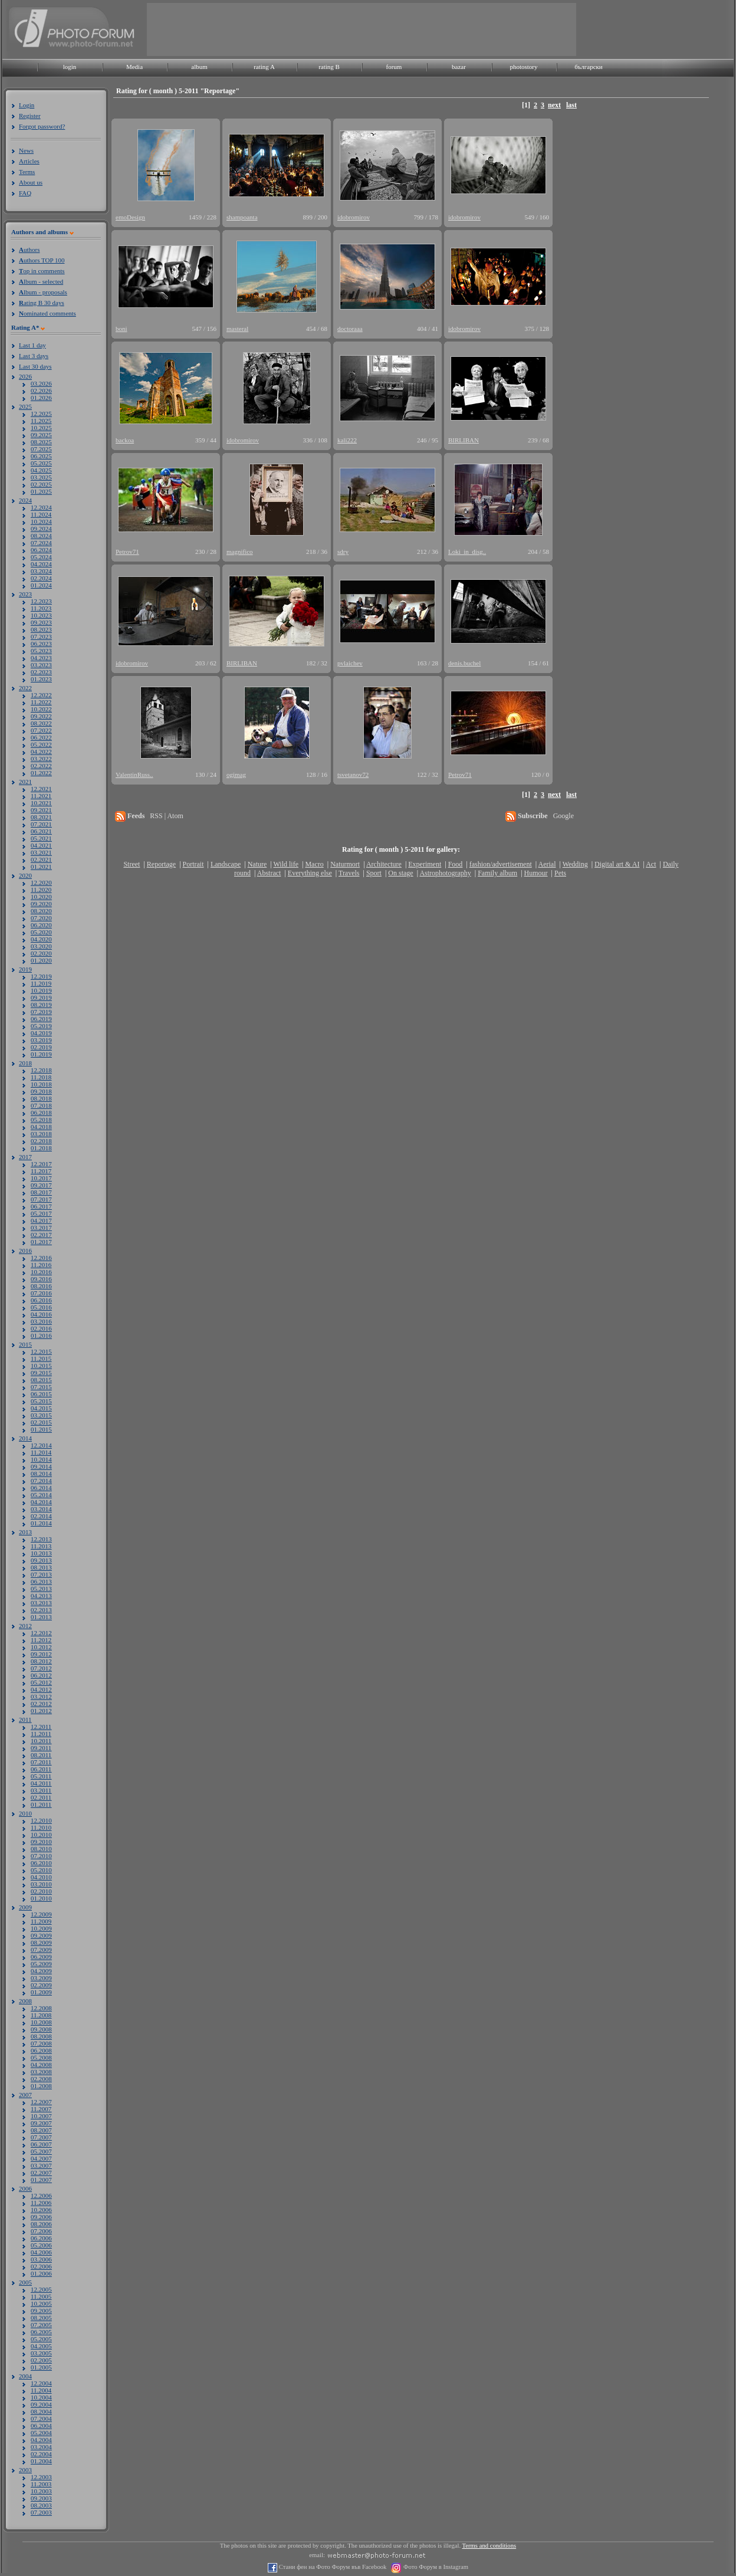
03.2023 (41, 664)
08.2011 (41, 1754)
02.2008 (41, 2078)
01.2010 (41, 1898)
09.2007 (41, 2123)
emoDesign (130, 217)
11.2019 (41, 983)
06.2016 (41, 1300)
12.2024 (41, 507)
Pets (560, 873)
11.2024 (41, 514)
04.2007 (41, 2158)
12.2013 (41, 1539)
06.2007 (41, 2144)
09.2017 (41, 1185)
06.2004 (41, 2425)
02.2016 (41, 1328)
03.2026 (41, 383)
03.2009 (41, 1977)
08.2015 (41, 1379)
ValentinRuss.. (134, 774)
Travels (349, 873)
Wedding (575, 864)
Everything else (310, 873)
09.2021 (41, 809)
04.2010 (41, 1877)
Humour (536, 873)
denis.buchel (464, 663)
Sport (374, 873)
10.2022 (41, 709)
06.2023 (41, 643)
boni (121, 328)
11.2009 (41, 1921)
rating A (264, 66)
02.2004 (41, 2453)
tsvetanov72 (353, 774)
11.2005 (41, 2296)
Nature (257, 864)
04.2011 (41, 1783)
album (199, 66)
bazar (459, 66)
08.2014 (41, 1473)
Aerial (547, 864)
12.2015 (41, 1351)
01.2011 (41, 1804)
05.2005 (41, 2338)
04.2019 (41, 1032)
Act (651, 864)
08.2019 (41, 1004)
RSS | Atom (166, 816)
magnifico (239, 551)
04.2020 (41, 939)
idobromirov (353, 217)
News (26, 150)
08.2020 (41, 910)
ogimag (236, 774)
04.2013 (41, 1595)
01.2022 (41, 772)
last (571, 105)
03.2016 (41, 1321)
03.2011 (41, 1790)
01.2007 (41, 2179)
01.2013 (41, 1616)
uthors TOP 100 (41, 260)
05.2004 (41, 2432)
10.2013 (41, 1553)
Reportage (161, 864)
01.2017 (41, 1241)
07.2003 (41, 2512)
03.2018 (41, 1133)
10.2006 (41, 2209)
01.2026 (41, 397)
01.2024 (41, 585)
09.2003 (41, 2498)
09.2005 (41, 2310)
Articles (29, 161)
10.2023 (41, 615)
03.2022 (41, 758)
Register (30, 115)
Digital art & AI (616, 864)
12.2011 (41, 1726)
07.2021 (41, 824)
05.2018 (41, 1119)
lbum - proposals (43, 292)
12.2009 (41, 1914)
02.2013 (41, 1609)
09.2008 (41, 2029)
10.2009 (41, 1928)
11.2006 (41, 2202)
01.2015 (41, 1429)
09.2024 (41, 528)
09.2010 (41, 1841)
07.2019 (41, 1011)
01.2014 (41, 1523)
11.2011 (41, 1733)
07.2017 (41, 1199)
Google (563, 816)
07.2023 (41, 636)
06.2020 (41, 924)
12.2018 (41, 1070)
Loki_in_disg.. (467, 551)
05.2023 (41, 650)
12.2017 (41, 1163)
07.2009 (41, 1949)
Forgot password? (42, 126)
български (588, 66)
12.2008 (41, 2007)
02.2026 (41, 390)
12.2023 (41, 601)
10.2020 (41, 896)
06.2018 (41, 1112)
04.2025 (41, 470)
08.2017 (41, 1192)
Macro (314, 864)
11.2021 (41, 795)
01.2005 (41, 2367)
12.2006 (41, 2195)
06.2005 (41, 2331)
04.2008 (41, 2064)
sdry (343, 551)
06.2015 (41, 1393)
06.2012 (41, 1675)
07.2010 (41, 1855)
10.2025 (41, 427)
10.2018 (41, 1084)
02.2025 (41, 484)
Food (455, 864)
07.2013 (41, 1574)
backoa (125, 440)
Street (131, 864)
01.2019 (41, 1054)
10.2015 (41, 1365)
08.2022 (41, 723)
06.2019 (41, 1018)
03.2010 (41, 1884)
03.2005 (41, 2353)
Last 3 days (33, 355)
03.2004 (41, 2446)
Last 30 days (35, 366)
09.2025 (41, 434)
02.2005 (41, 2360)
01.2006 (41, 2273)
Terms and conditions (489, 2545)
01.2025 (41, 491)
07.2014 (41, 1480)
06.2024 (41, 549)
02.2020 (41, 953)
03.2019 (41, 1039)
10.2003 (41, 2491)
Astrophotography (445, 873)
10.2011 (41, 1740)
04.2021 (41, 845)
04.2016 (41, 1314)
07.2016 (41, 1293)
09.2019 (41, 997)
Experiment (424, 864)
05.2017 (41, 1213)
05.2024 (41, 556)
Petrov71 (127, 551)
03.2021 (41, 852)
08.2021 (41, 817)
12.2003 (41, 2476)
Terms (27, 171)
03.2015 (41, 1415)
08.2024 (41, 535)
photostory (523, 66)
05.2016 (41, 1307)
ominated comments (47, 313)
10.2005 (41, 2303)
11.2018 (41, 1077)
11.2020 (41, 889)
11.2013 (41, 1546)
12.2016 (41, 1257)
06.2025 (41, 456)
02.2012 (41, 1703)
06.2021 (41, 831)
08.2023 (41, 629)
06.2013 (41, 1581)
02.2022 (41, 765)
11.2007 (41, 2108)
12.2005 (41, 2289)
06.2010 (41, 1862)
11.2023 (41, 608)
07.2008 (41, 2043)
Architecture (384, 864)
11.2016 (41, 1264)
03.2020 (41, 946)
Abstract (269, 873)
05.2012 (41, 1682)
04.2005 (41, 2345)
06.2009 (41, 1956)
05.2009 (41, 1963)
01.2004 (41, 2461)
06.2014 (41, 1487)
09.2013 (41, 1560)
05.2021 (41, 838)
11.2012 (41, 1639)
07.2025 (41, 448)
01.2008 (41, 2085)
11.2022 (41, 701)
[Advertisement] (361, 29)
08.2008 (41, 2036)
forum (394, 66)
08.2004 (41, 2411)
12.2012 (41, 1632)
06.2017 (41, 1206)
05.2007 (41, 2151)
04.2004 (41, 2439)
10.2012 (41, 1646)
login (70, 66)
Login (26, 105)
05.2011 (41, 1776)
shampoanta (242, 217)
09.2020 (41, 903)
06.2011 (41, 1769)
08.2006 (41, 2223)
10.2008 (41, 2022)
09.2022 (41, 716)
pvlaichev (350, 663)
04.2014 (41, 1501)
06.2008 (41, 2050)
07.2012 (41, 1668)
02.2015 (41, 1422)
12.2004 (41, 2383)
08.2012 (41, 1661)
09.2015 (41, 1372)
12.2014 (41, 1445)
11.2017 (41, 1170)
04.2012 (41, 1689)
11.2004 (41, 2390)
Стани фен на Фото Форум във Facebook (331, 2567)
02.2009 (41, 1984)
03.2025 (41, 477)
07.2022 (41, 730)
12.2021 (41, 788)
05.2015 (41, 1401)
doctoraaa (350, 328)
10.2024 (41, 521)
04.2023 (41, 657)
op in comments (42, 270)
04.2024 (41, 563)
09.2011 (41, 1747)
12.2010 (41, 1820)
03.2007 (41, 2165)
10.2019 (41, 990)
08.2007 (41, 2130)
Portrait (193, 864)
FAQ (25, 192)
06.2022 (41, 737)
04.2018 (41, 1126)
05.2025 (41, 463)
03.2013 (41, 1602)
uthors (29, 249)
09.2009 (41, 1935)
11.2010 (41, 1827)
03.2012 (41, 1696)
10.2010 (41, 1834)
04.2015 (41, 1408)
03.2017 (41, 1227)
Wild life (286, 864)
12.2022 (41, 694)
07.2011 (41, 1762)
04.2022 (41, 751)
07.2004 (41, 2418)
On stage (400, 873)
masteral (237, 328)
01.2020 (41, 960)
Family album (497, 873)
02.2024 (41, 578)
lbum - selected (41, 281)
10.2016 (41, 1271)
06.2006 (41, 2238)
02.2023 (41, 671)
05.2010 (41, 1869)
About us (30, 182)
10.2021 (41, 802)
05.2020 (41, 932)
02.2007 (41, 2172)
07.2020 (41, 917)
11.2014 (41, 1452)
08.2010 (41, 1848)
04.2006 (41, 2252)
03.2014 (41, 1508)
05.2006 (41, 2245)
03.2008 (41, 2071)
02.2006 (41, 2266)
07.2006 (41, 2230)
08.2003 (41, 2505)
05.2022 (41, 744)
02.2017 (41, 1234)
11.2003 (41, 2484)
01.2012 (41, 1710)
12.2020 (41, 882)
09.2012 (41, 1654)
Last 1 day (32, 345)
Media (134, 66)
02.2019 (41, 1047)
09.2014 (41, 1466)
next (554, 105)
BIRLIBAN (463, 440)
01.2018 (41, 1147)
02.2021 (41, 859)
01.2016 (41, 1335)
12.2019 (41, 976)
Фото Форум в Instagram (435, 2567)
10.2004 (41, 2397)
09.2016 (41, 1278)
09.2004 (41, 2404)
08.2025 (41, 441)
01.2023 (41, 678)
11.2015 (41, 1358)
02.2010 (41, 1891)
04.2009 (41, 1970)
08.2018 (41, 1098)
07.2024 (41, 542)
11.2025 (41, 420)
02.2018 (41, 1140)
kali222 (347, 440)
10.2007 (41, 2115)
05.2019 (41, 1025)
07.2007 (41, 2137)
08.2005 (41, 2317)
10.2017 (41, 1178)
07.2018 (41, 1105)
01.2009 (41, 1992)
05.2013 (41, 1588)
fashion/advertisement (500, 864)
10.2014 (41, 1459)
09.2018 (41, 1091)
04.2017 (41, 1220)
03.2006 (41, 2259)
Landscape (226, 864)
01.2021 (41, 866)
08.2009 (41, 1942)
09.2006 (41, 2216)
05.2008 (41, 2057)
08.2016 (41, 1285)
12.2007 (41, 2101)
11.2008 (41, 2015)
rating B (329, 66)
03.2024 (41, 571)
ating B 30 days (41, 302)
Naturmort (345, 864)
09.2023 (41, 622)
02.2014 (41, 1516)
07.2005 (41, 2324)
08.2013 (41, 1567)
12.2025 (41, 413)
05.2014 (41, 1494)
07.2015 (41, 1386)
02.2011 (41, 1797)
